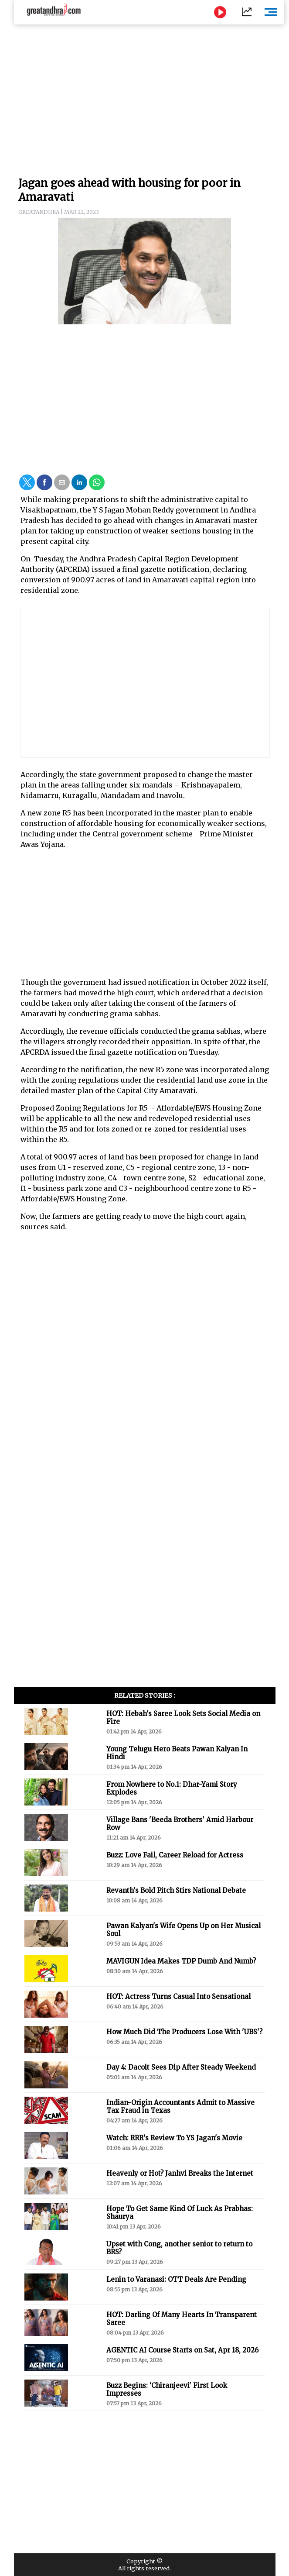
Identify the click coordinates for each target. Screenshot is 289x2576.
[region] (144, 96)
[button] (27, 482)
